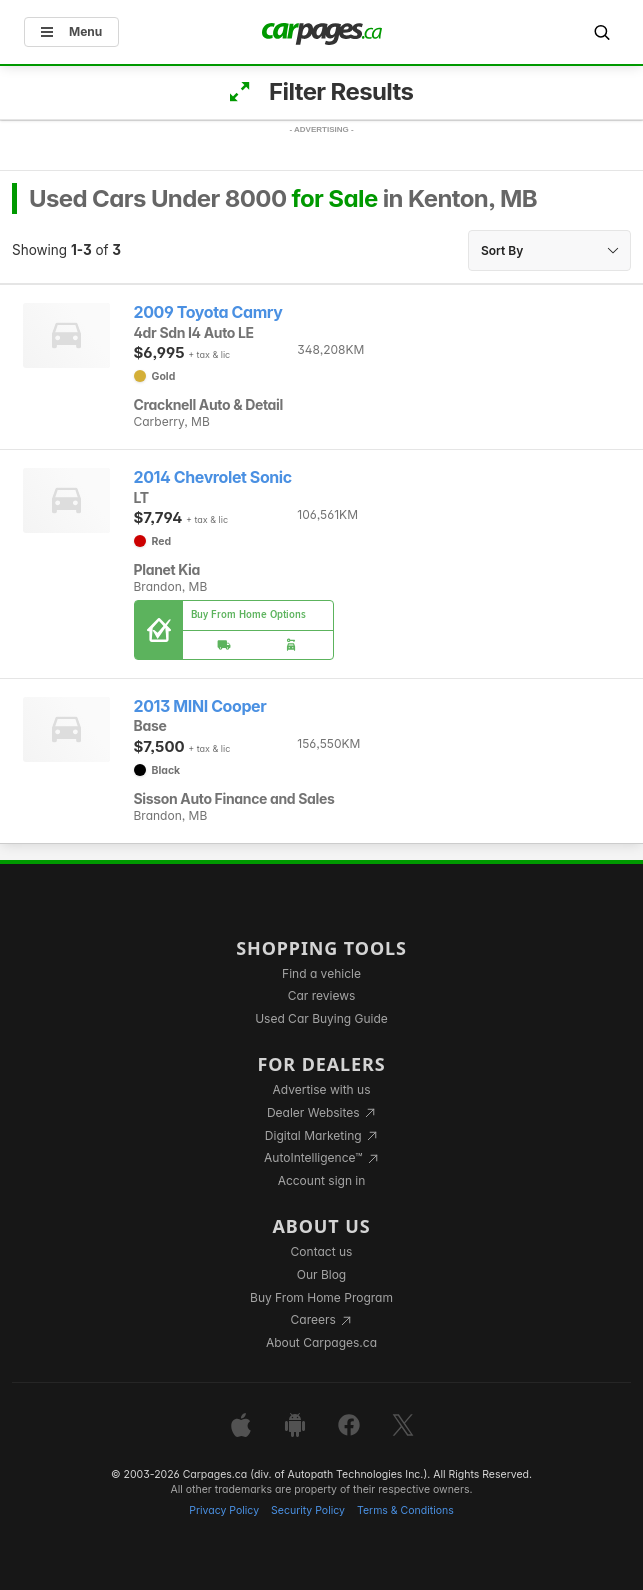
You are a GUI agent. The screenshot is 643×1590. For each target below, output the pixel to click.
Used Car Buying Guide (321, 1018)
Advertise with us (322, 1089)
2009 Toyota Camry (208, 312)
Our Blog (321, 1274)
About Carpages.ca (321, 1342)
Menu (71, 31)
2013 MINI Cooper (200, 706)
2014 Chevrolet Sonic (213, 477)
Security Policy (308, 1510)
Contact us (322, 1251)
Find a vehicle (321, 973)
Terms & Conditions (405, 1510)
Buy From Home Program (321, 1297)
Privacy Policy (224, 1510)
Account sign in (322, 1180)
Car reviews (322, 995)
